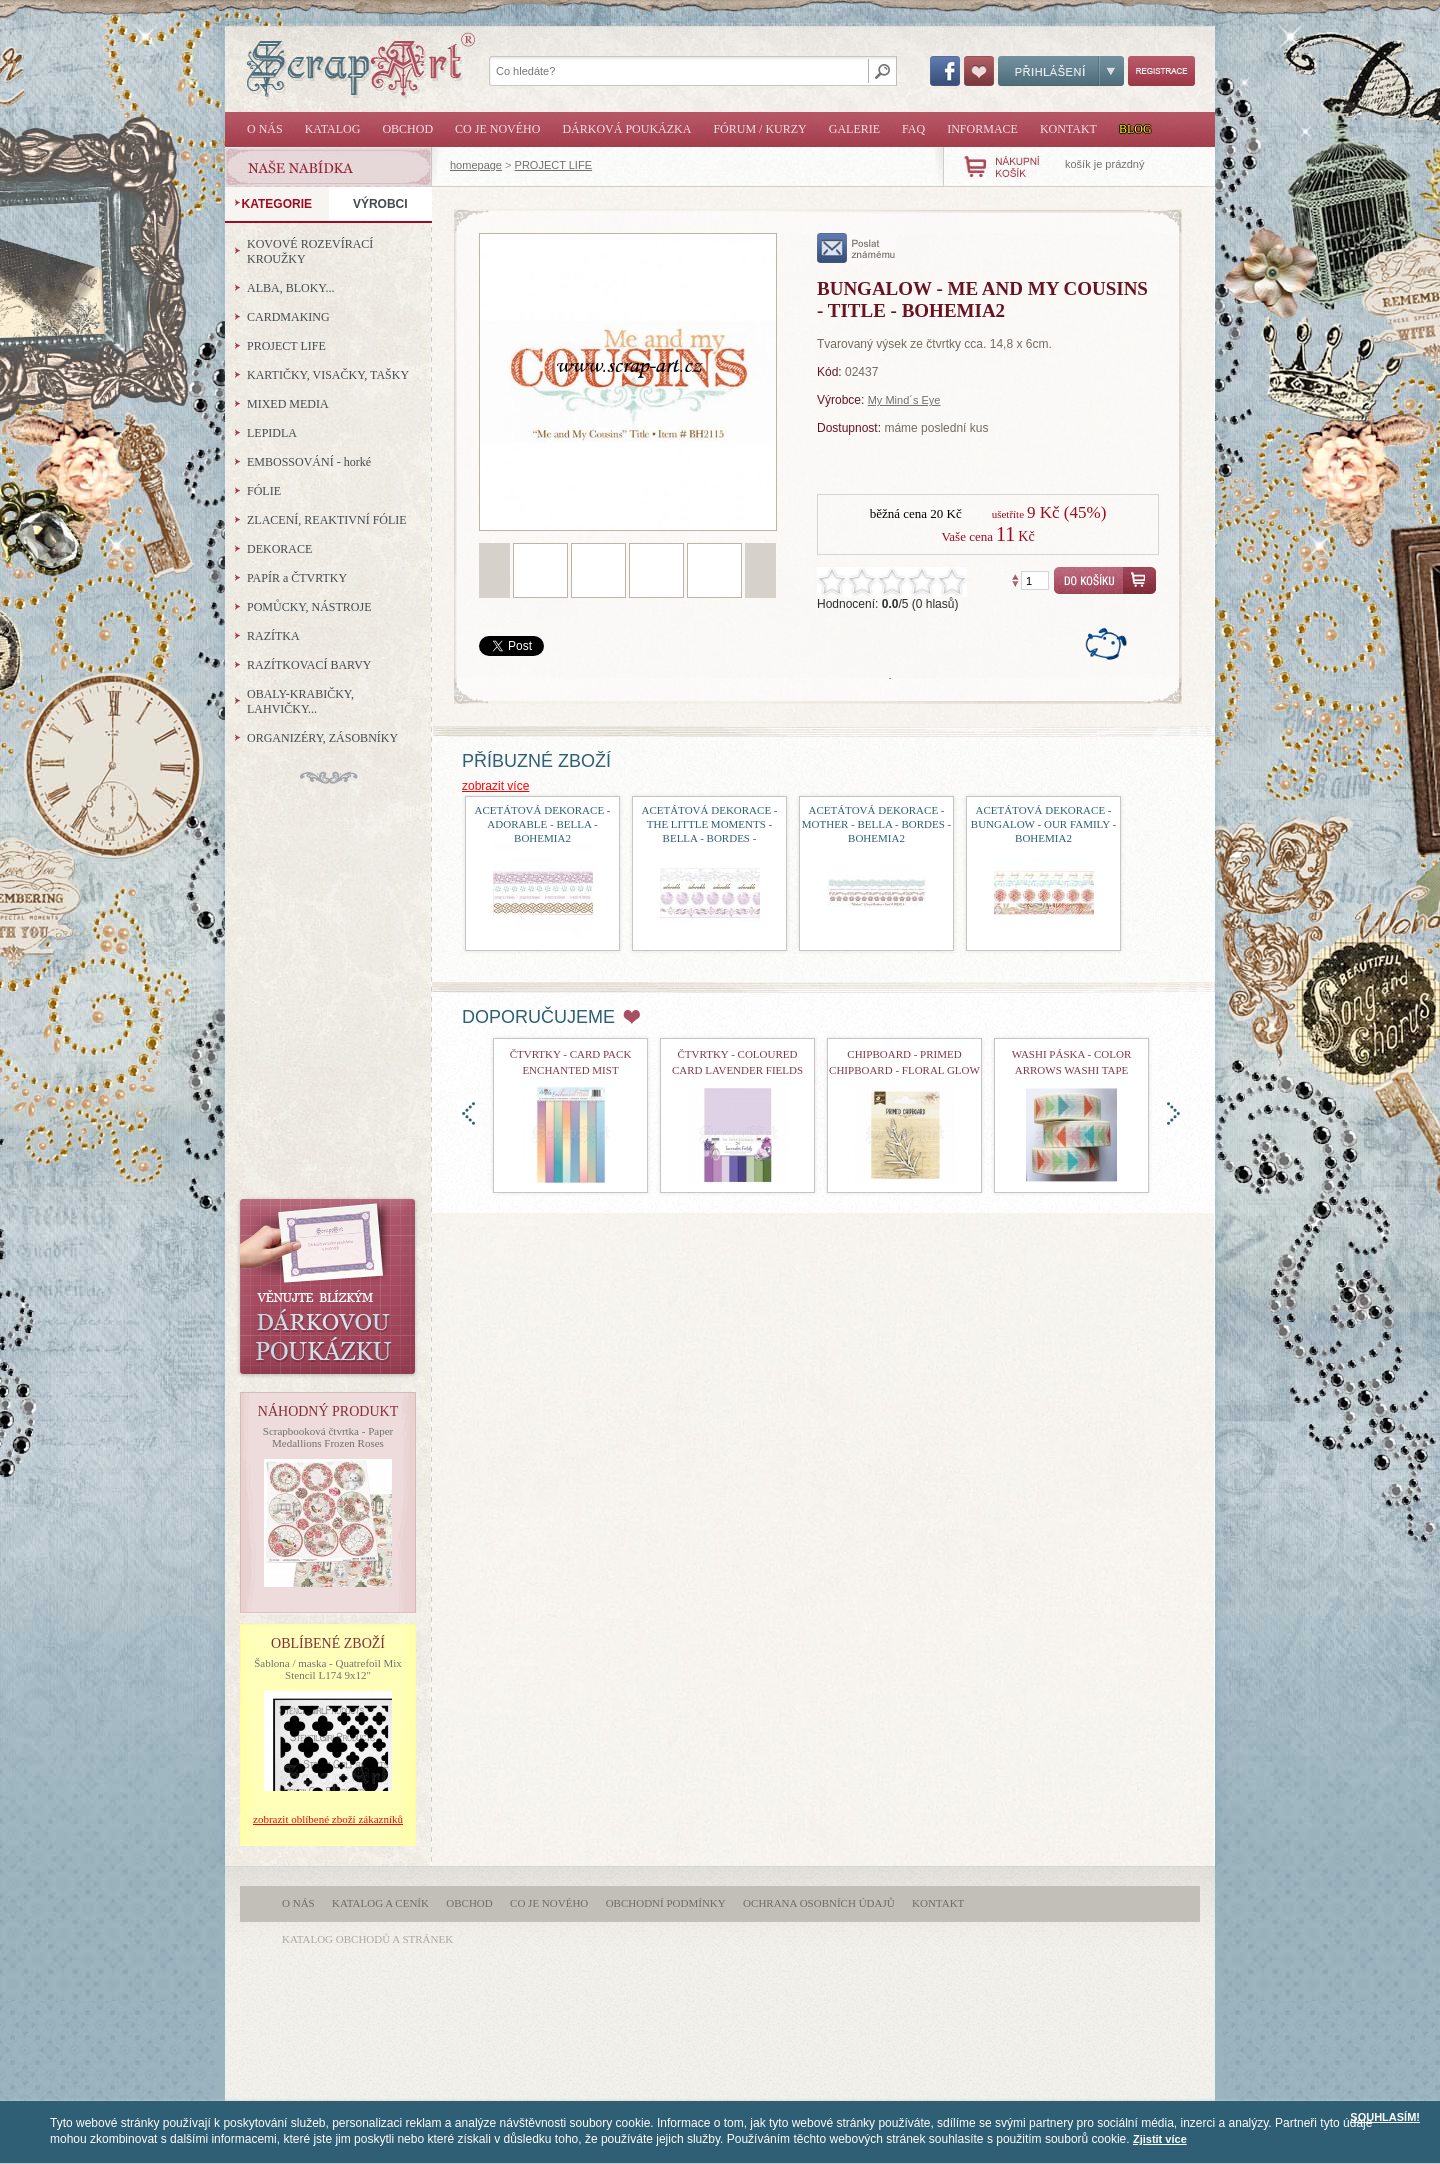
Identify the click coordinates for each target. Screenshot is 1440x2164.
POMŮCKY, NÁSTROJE (309, 607)
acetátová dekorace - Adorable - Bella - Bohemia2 (542, 824)
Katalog (333, 129)
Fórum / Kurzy (759, 129)
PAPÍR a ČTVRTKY (297, 578)
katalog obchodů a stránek (367, 1939)
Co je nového (497, 129)
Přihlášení (1061, 71)
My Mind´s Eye (904, 400)
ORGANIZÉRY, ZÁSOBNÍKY (322, 738)
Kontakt (1068, 129)
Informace (982, 129)
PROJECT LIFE (553, 165)
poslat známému (856, 248)
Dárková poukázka (626, 129)
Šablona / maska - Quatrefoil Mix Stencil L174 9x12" (328, 1669)
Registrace (1161, 71)
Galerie (854, 129)
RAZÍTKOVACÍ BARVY (309, 665)
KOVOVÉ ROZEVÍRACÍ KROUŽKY (310, 251)
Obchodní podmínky (666, 1903)
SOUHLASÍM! (1385, 2117)
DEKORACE (279, 549)
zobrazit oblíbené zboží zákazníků (328, 1819)
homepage (476, 165)
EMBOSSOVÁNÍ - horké (309, 462)
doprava (1173, 1113)
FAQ (913, 129)
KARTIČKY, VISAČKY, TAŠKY (328, 375)
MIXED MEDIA (288, 404)
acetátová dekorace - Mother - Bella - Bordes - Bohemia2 (876, 824)
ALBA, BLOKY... (290, 288)
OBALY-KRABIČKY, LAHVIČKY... (300, 701)
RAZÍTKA (273, 636)
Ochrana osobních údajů (819, 1903)
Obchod (407, 129)
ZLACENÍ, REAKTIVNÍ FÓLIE (327, 520)
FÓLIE (264, 491)
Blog (1135, 129)
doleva (468, 1113)
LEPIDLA (272, 433)
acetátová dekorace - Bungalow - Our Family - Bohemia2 (1043, 824)
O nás (265, 129)
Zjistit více (1160, 2139)
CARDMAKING (288, 317)
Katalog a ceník (380, 1903)
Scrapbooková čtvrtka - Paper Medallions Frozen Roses (328, 1437)
